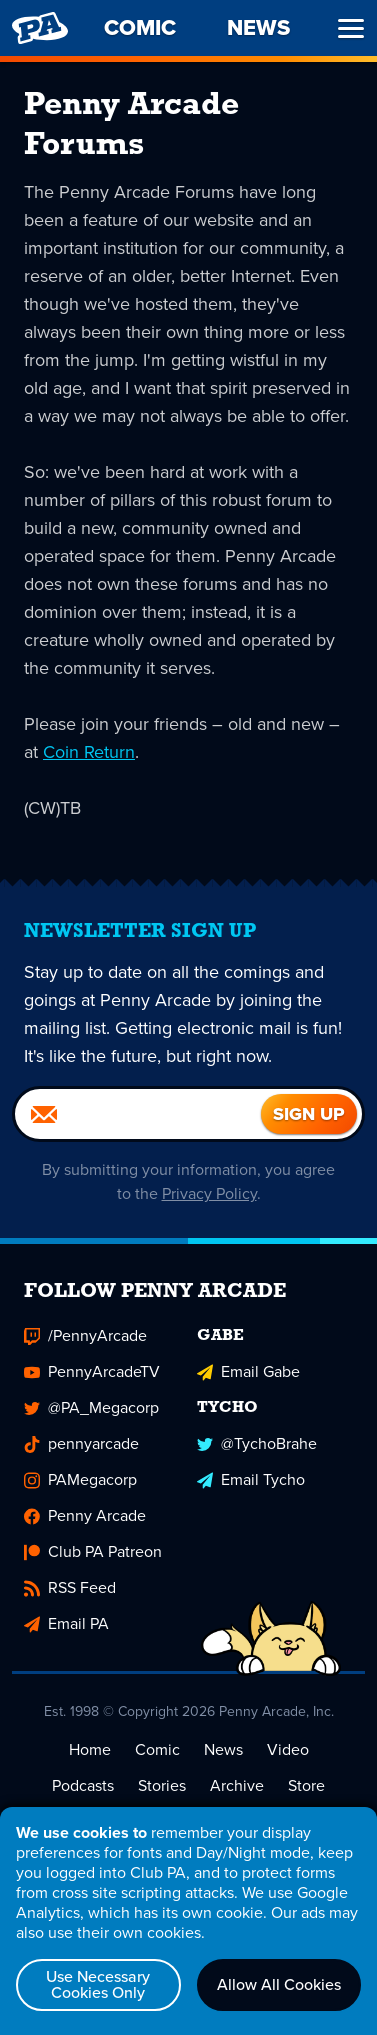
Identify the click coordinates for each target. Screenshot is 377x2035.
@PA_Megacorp (91, 1407)
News (223, 1749)
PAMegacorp (80, 1479)
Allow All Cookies (279, 1984)
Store (306, 1785)
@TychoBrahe (257, 1443)
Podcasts (83, 1785)
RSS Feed (70, 1587)
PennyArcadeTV (92, 1371)
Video (288, 1749)
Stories (162, 1785)
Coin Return (89, 752)
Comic (157, 1749)
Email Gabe (248, 1371)
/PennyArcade (85, 1335)
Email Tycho (251, 1479)
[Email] (138, 1114)
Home (90, 1749)
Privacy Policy (209, 1193)
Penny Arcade (85, 1515)
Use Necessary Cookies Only (98, 1984)
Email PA (66, 1623)
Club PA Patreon (93, 1551)
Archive (237, 1785)
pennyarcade (81, 1443)
